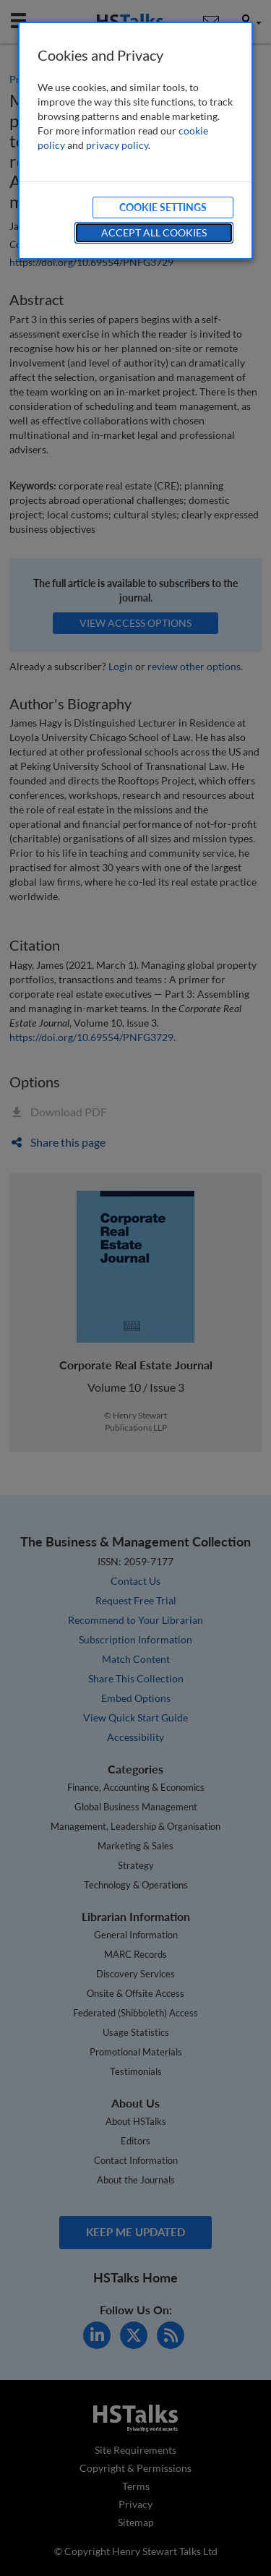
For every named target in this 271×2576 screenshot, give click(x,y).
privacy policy (117, 145)
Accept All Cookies (154, 232)
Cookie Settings (163, 207)
